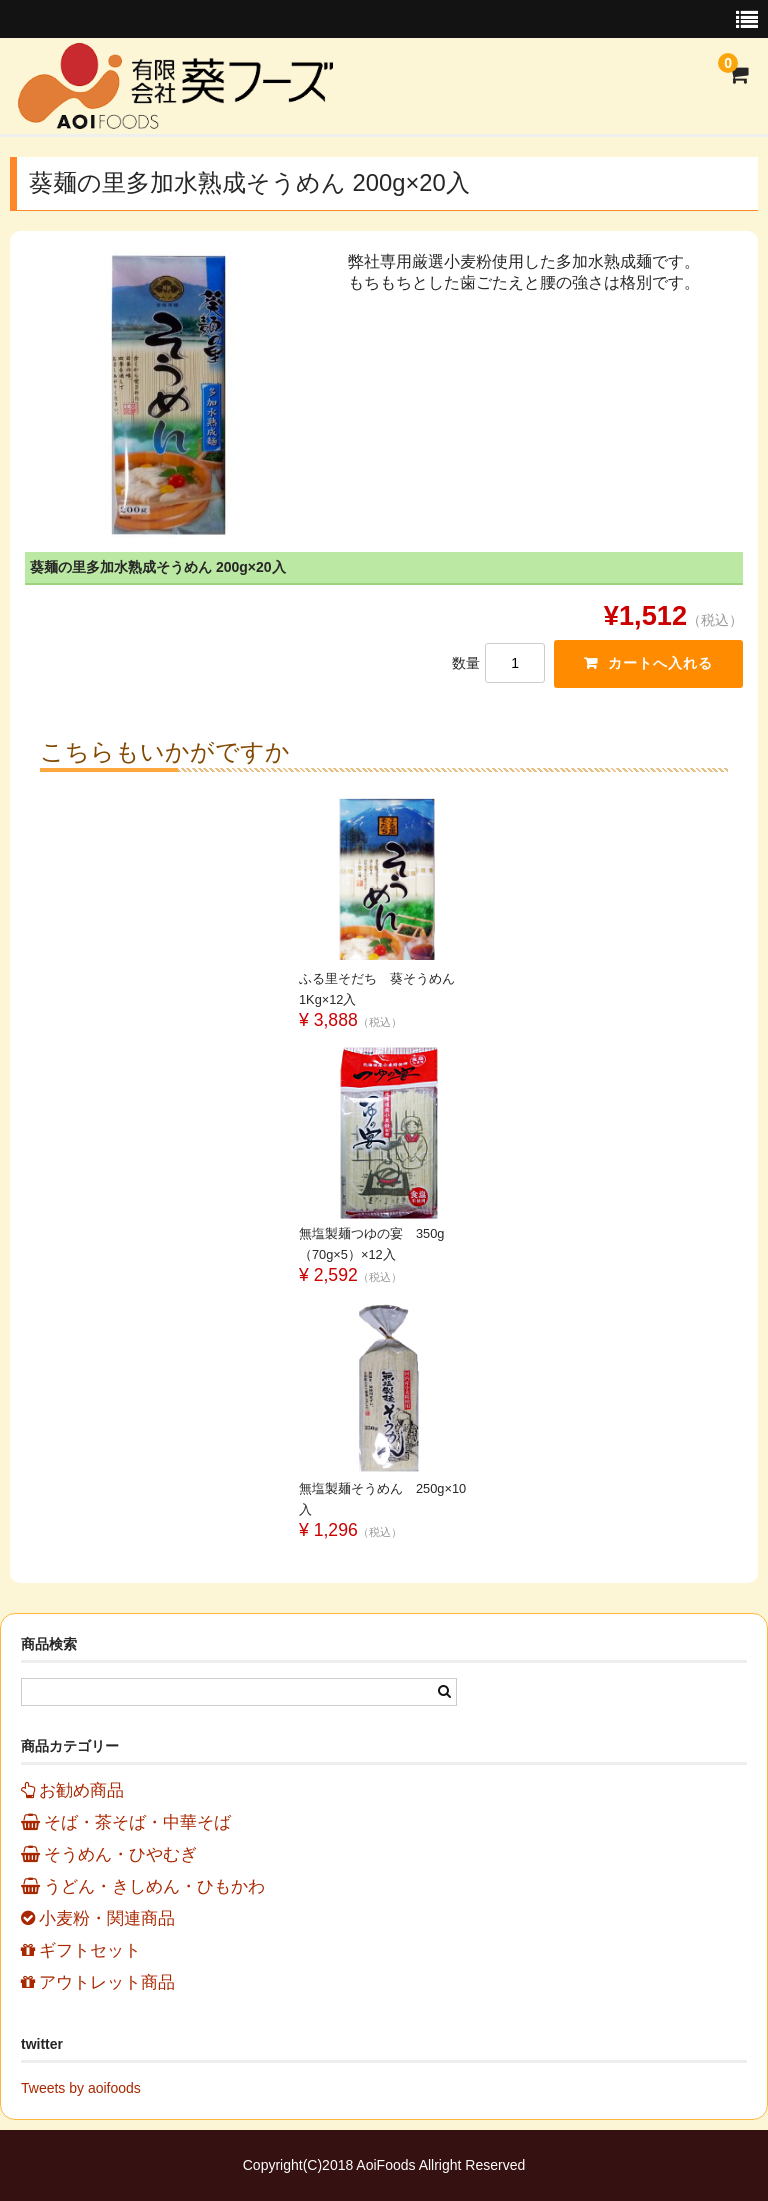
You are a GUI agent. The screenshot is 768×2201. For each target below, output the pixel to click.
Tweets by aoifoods (81, 2088)
